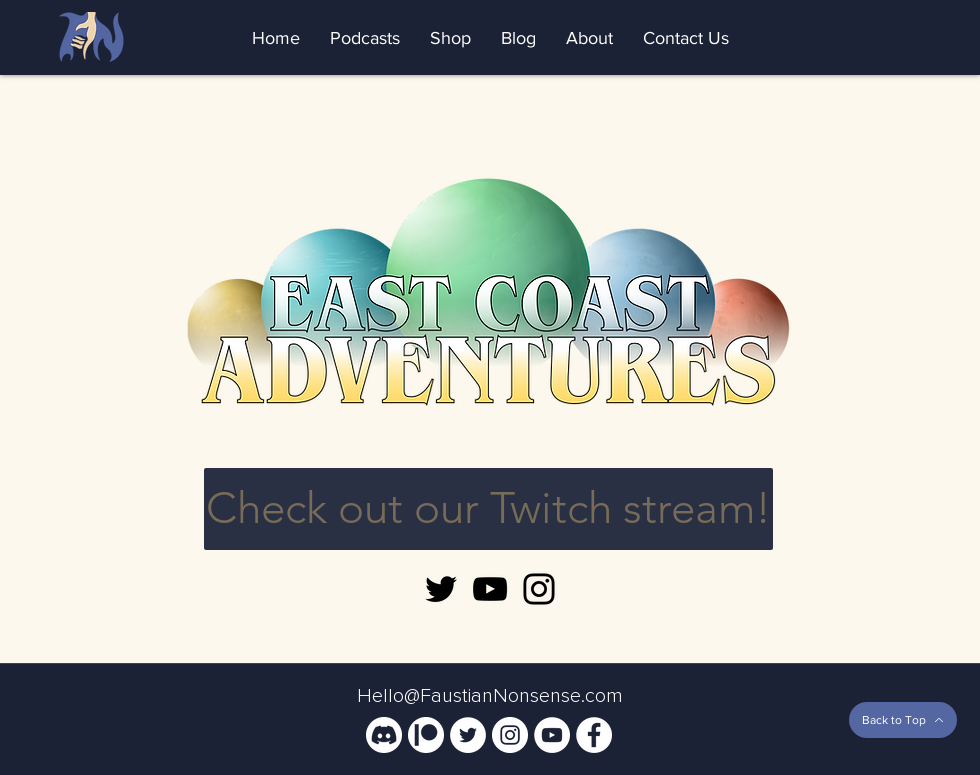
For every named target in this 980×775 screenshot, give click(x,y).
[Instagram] (539, 589)
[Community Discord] (384, 735)
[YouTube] (490, 589)
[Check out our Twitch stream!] (488, 509)
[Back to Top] (903, 720)
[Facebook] (594, 735)
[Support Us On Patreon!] (426, 735)
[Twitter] (441, 589)
